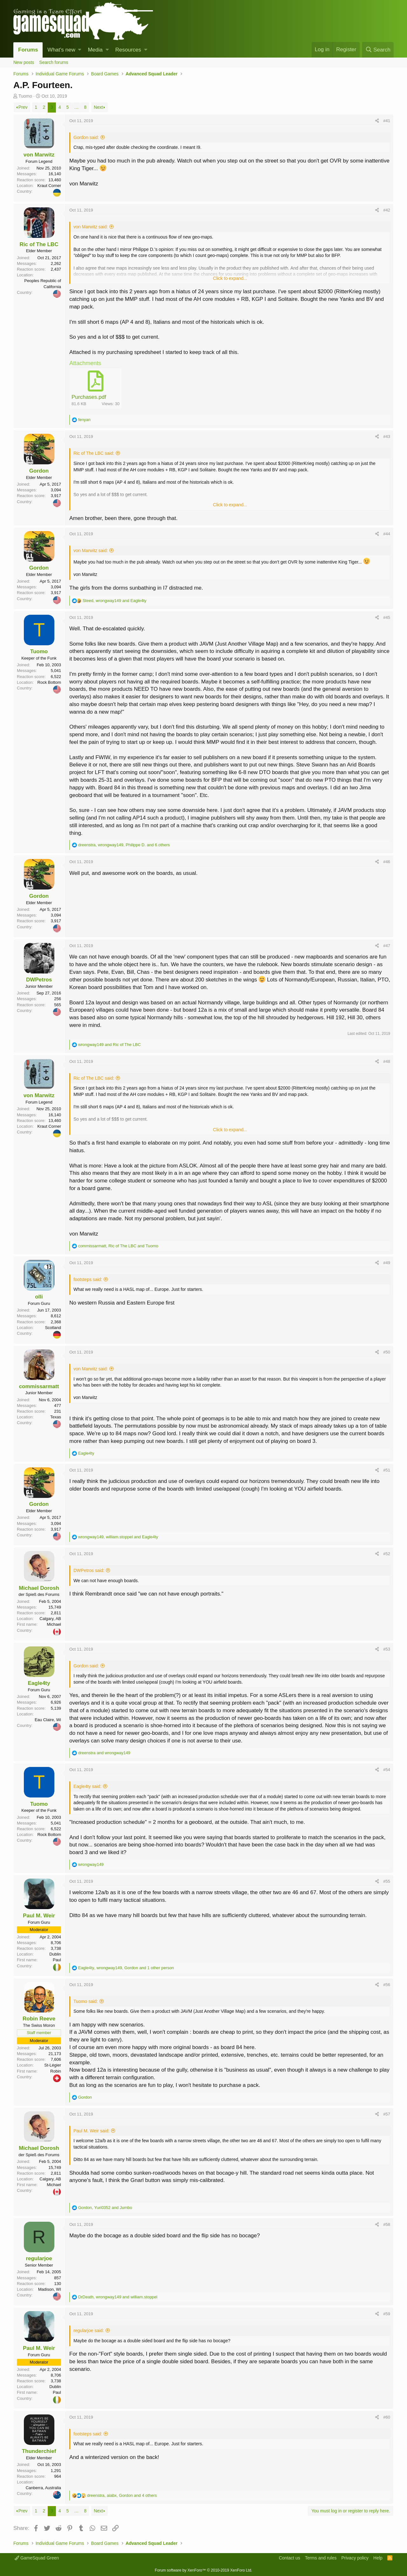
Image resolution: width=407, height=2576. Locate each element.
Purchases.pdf (89, 397)
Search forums (53, 62)
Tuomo (25, 96)
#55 (386, 1881)
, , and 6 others (124, 844)
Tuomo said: (85, 2001)
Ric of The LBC (39, 244)
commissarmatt (39, 1386)
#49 (386, 1262)
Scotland (53, 1327)
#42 (386, 210)
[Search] (378, 50)
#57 (386, 2114)
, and (115, 600)
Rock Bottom (49, 682)
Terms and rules (321, 2557)
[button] (79, 50)
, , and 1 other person (126, 1967)
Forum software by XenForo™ (203, 2570)
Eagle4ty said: (87, 1786)
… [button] (76, 107)
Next (98, 107)
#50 (386, 1352)
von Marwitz (39, 155)
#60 (386, 2417)
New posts (23, 62)
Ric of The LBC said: (93, 453)
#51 (386, 1470)
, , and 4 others (122, 2495)
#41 (386, 120)
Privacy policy (355, 2557)
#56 (386, 1984)
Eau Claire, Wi (48, 1719)
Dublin (55, 1954)
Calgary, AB (50, 1618)
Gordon (39, 471)
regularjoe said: (88, 2330)
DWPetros (39, 980)
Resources (128, 50)
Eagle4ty (39, 1683)
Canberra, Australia (43, 2487)
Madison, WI (49, 2289)
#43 (386, 436)
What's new (61, 50)
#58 (386, 2224)
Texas (55, 1417)
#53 (386, 1649)
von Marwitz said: (90, 226)
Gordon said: (86, 137)
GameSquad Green (37, 2557)
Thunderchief (39, 2451)
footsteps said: (87, 1279)
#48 (386, 1061)
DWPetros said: (88, 1570)
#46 (386, 861)
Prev (23, 107)
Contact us (289, 2557)
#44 (386, 533)
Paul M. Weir (39, 1916)
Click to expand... (230, 278)
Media (95, 50)
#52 (386, 1553)
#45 (386, 617)
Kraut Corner (49, 185)
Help (378, 2557)
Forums (28, 50)
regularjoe (39, 2258)
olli (39, 1297)
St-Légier (52, 2065)
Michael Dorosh (39, 1588)
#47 (386, 945)
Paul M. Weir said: (91, 2130)
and (109, 1044)
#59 (386, 2313)
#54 (386, 1769)
